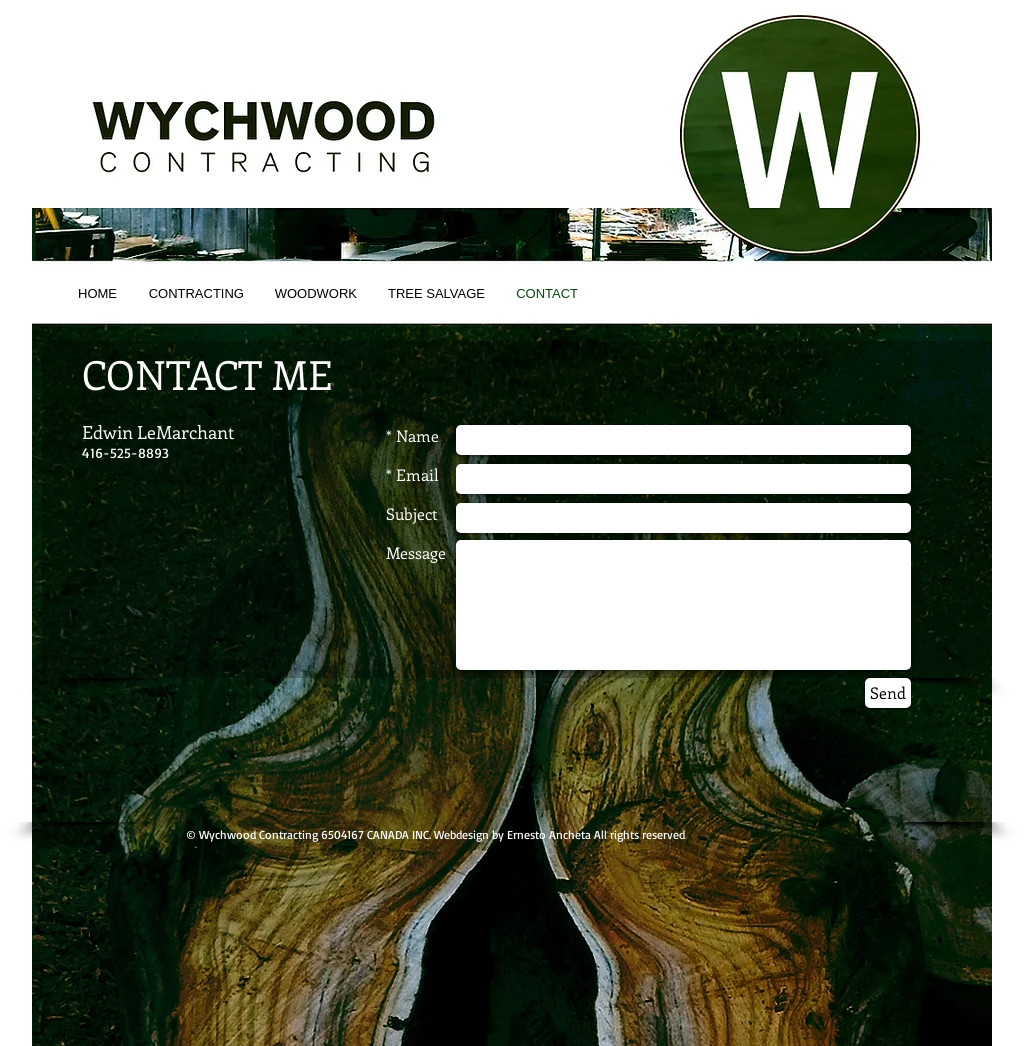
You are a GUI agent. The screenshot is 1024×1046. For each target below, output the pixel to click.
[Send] (888, 693)
